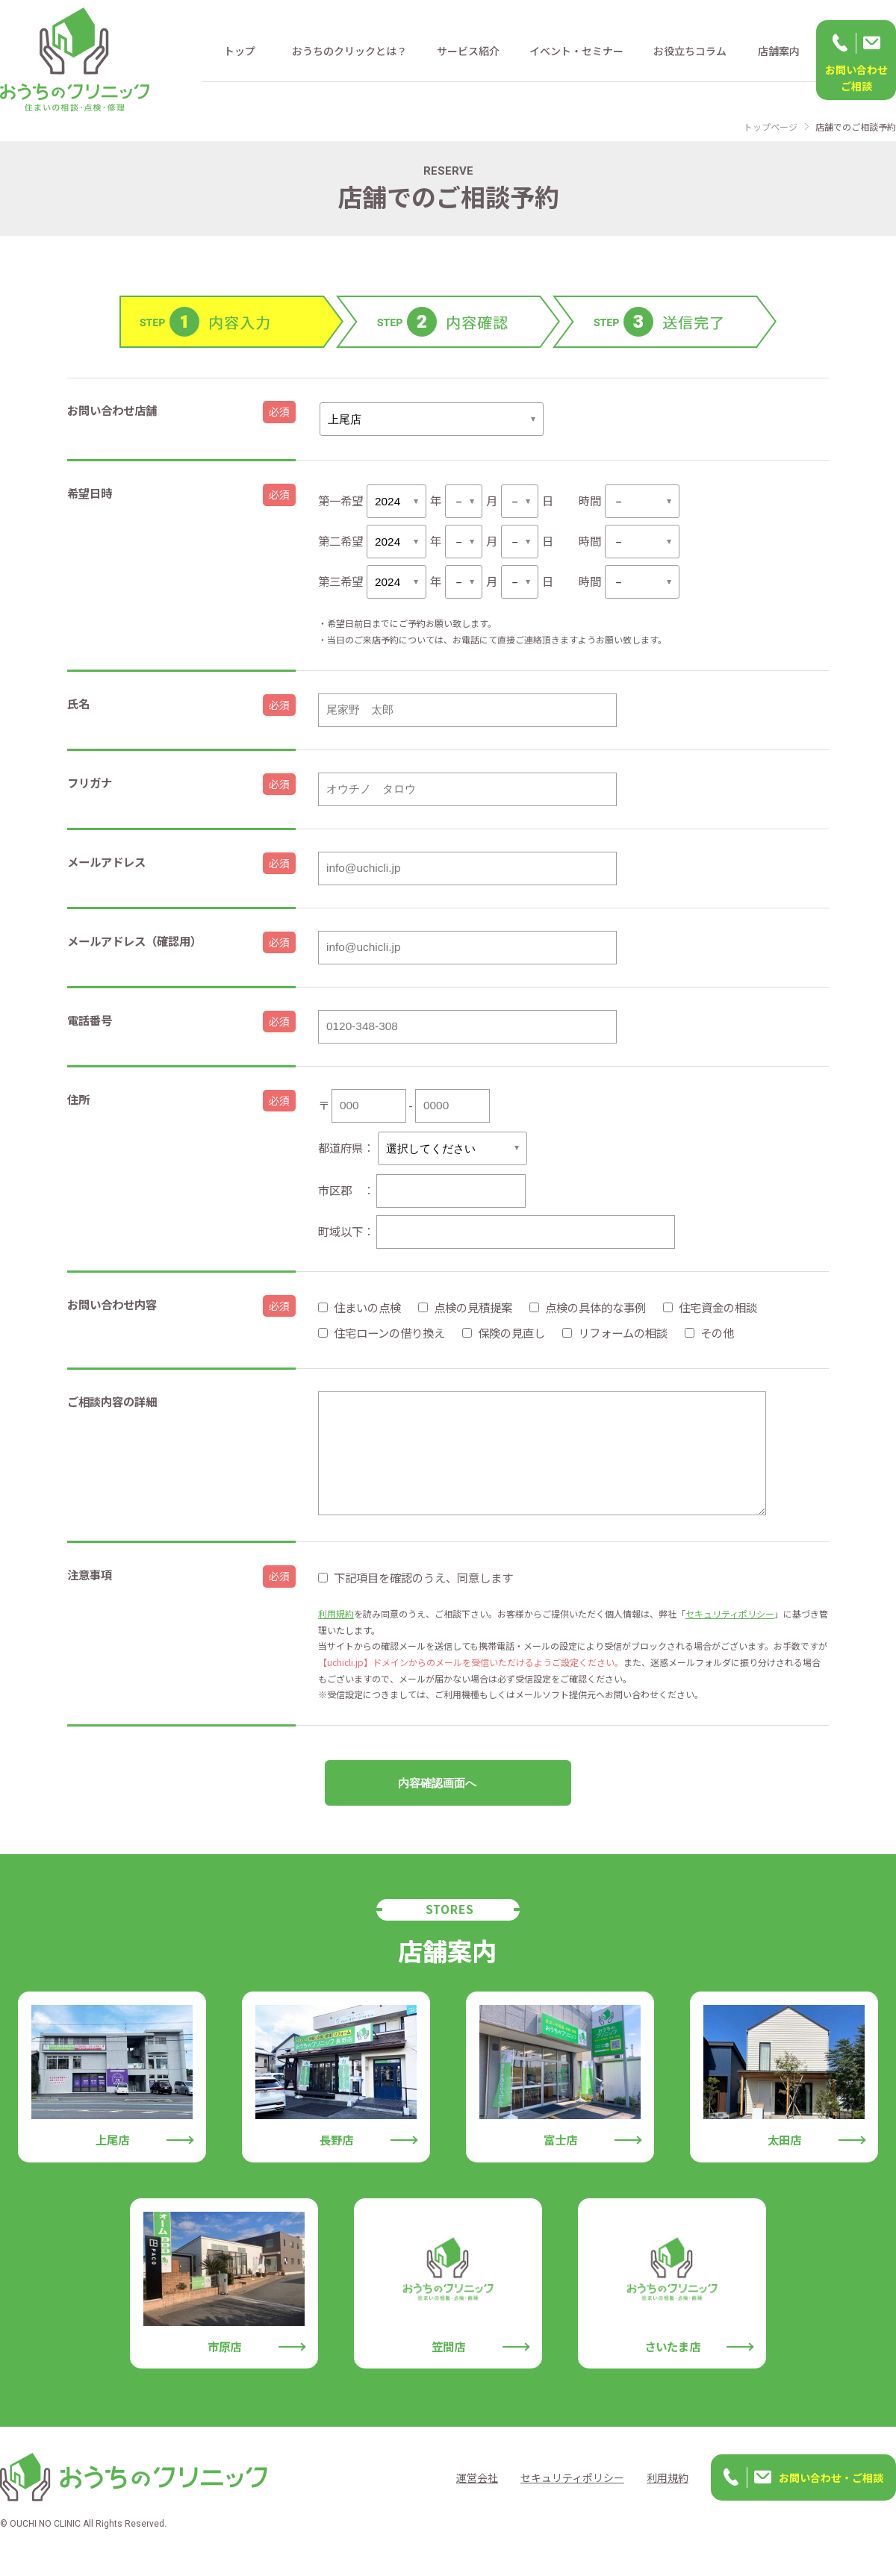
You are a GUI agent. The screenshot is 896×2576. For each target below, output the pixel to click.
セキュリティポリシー (729, 1631)
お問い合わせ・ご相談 (831, 2495)
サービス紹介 (468, 50)
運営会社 (477, 2495)
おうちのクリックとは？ (349, 50)
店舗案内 (779, 50)
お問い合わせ (856, 78)
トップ (239, 50)
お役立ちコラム (690, 50)
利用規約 (336, 1631)
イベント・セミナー (576, 50)
